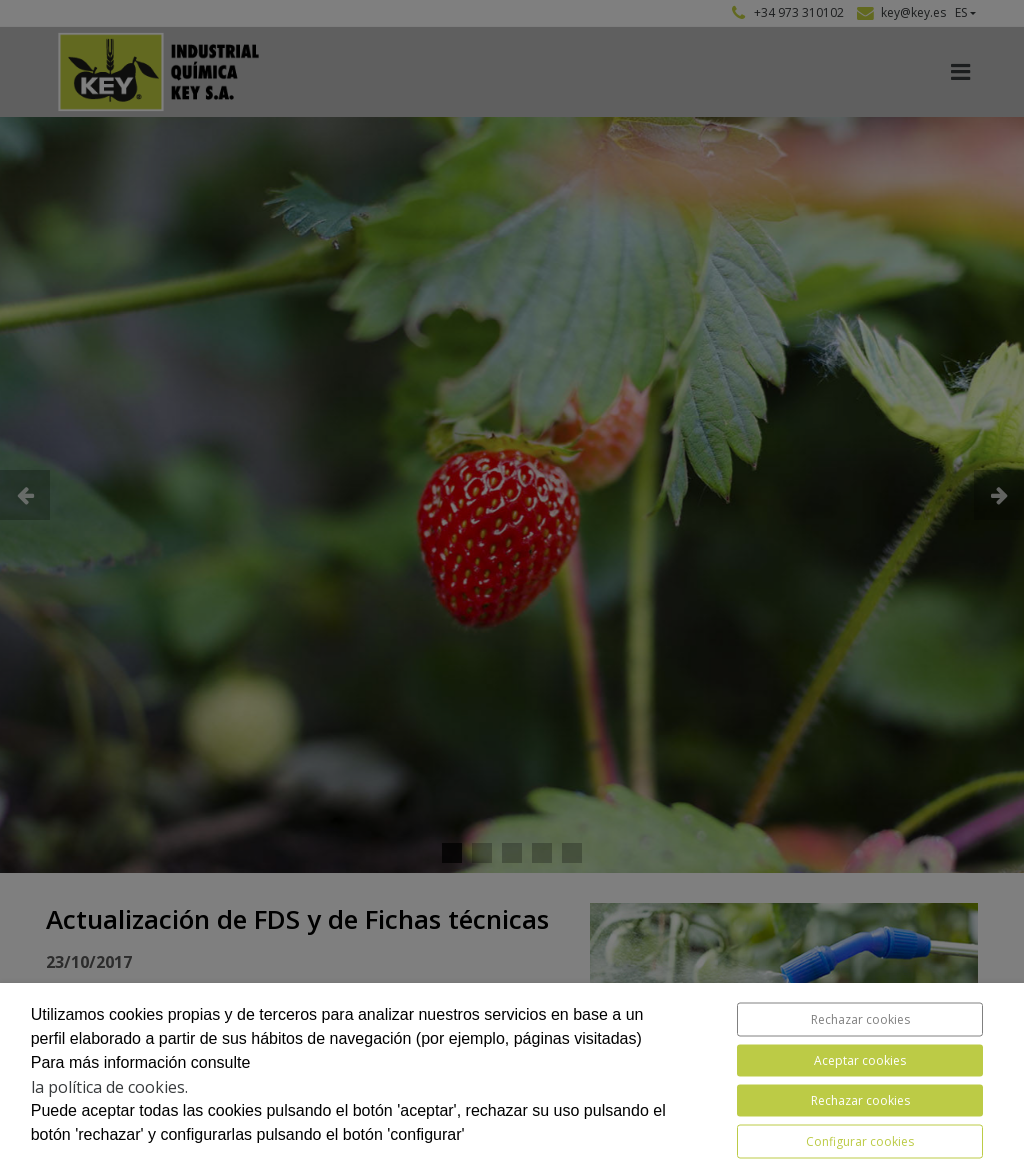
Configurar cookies (860, 1141)
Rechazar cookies (860, 1019)
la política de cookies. (109, 1087)
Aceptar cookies (860, 1060)
